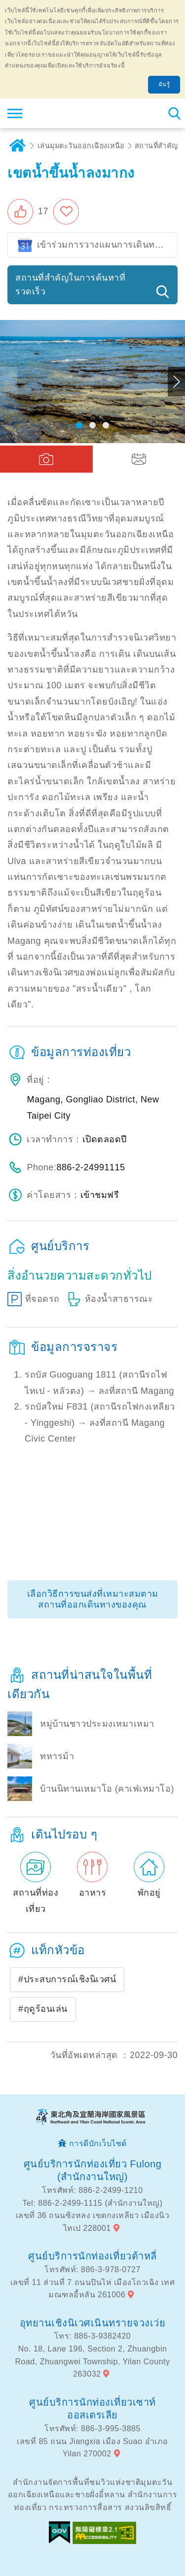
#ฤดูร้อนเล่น (43, 2009)
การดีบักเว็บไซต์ (98, 2143)
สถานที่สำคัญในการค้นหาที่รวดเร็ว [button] (70, 285)
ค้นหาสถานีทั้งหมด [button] (174, 113)
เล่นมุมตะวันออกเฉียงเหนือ (81, 146)
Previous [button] (8, 381)
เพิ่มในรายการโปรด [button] (68, 212)
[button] (27, 212)
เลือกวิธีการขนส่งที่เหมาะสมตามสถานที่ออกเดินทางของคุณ (92, 1599)
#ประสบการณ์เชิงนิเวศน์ (67, 1979)
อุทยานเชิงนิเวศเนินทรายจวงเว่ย (93, 2323)
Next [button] (176, 381)
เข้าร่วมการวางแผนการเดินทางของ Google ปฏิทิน (107, 245)
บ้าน (17, 146)
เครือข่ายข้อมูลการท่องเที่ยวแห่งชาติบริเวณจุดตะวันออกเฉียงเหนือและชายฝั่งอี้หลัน (67, 113)
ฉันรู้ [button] (164, 84)
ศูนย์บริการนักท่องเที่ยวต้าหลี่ (92, 2256)
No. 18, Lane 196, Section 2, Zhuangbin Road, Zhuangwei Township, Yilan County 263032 (92, 2361)
